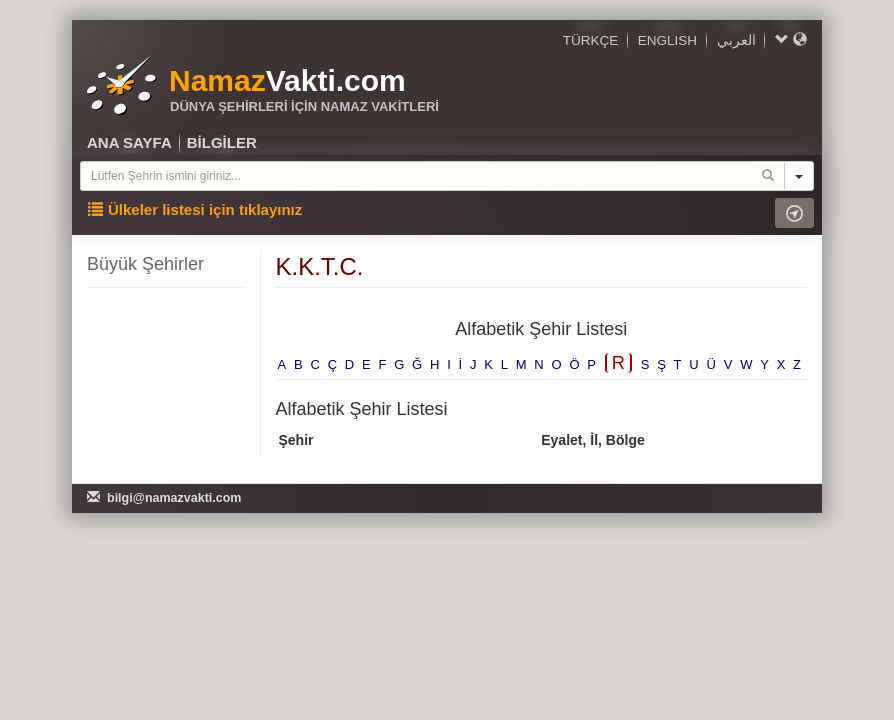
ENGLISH (667, 40)
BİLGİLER (222, 142)
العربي (736, 40)
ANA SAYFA (129, 142)
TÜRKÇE (591, 40)
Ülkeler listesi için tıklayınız (195, 209)
